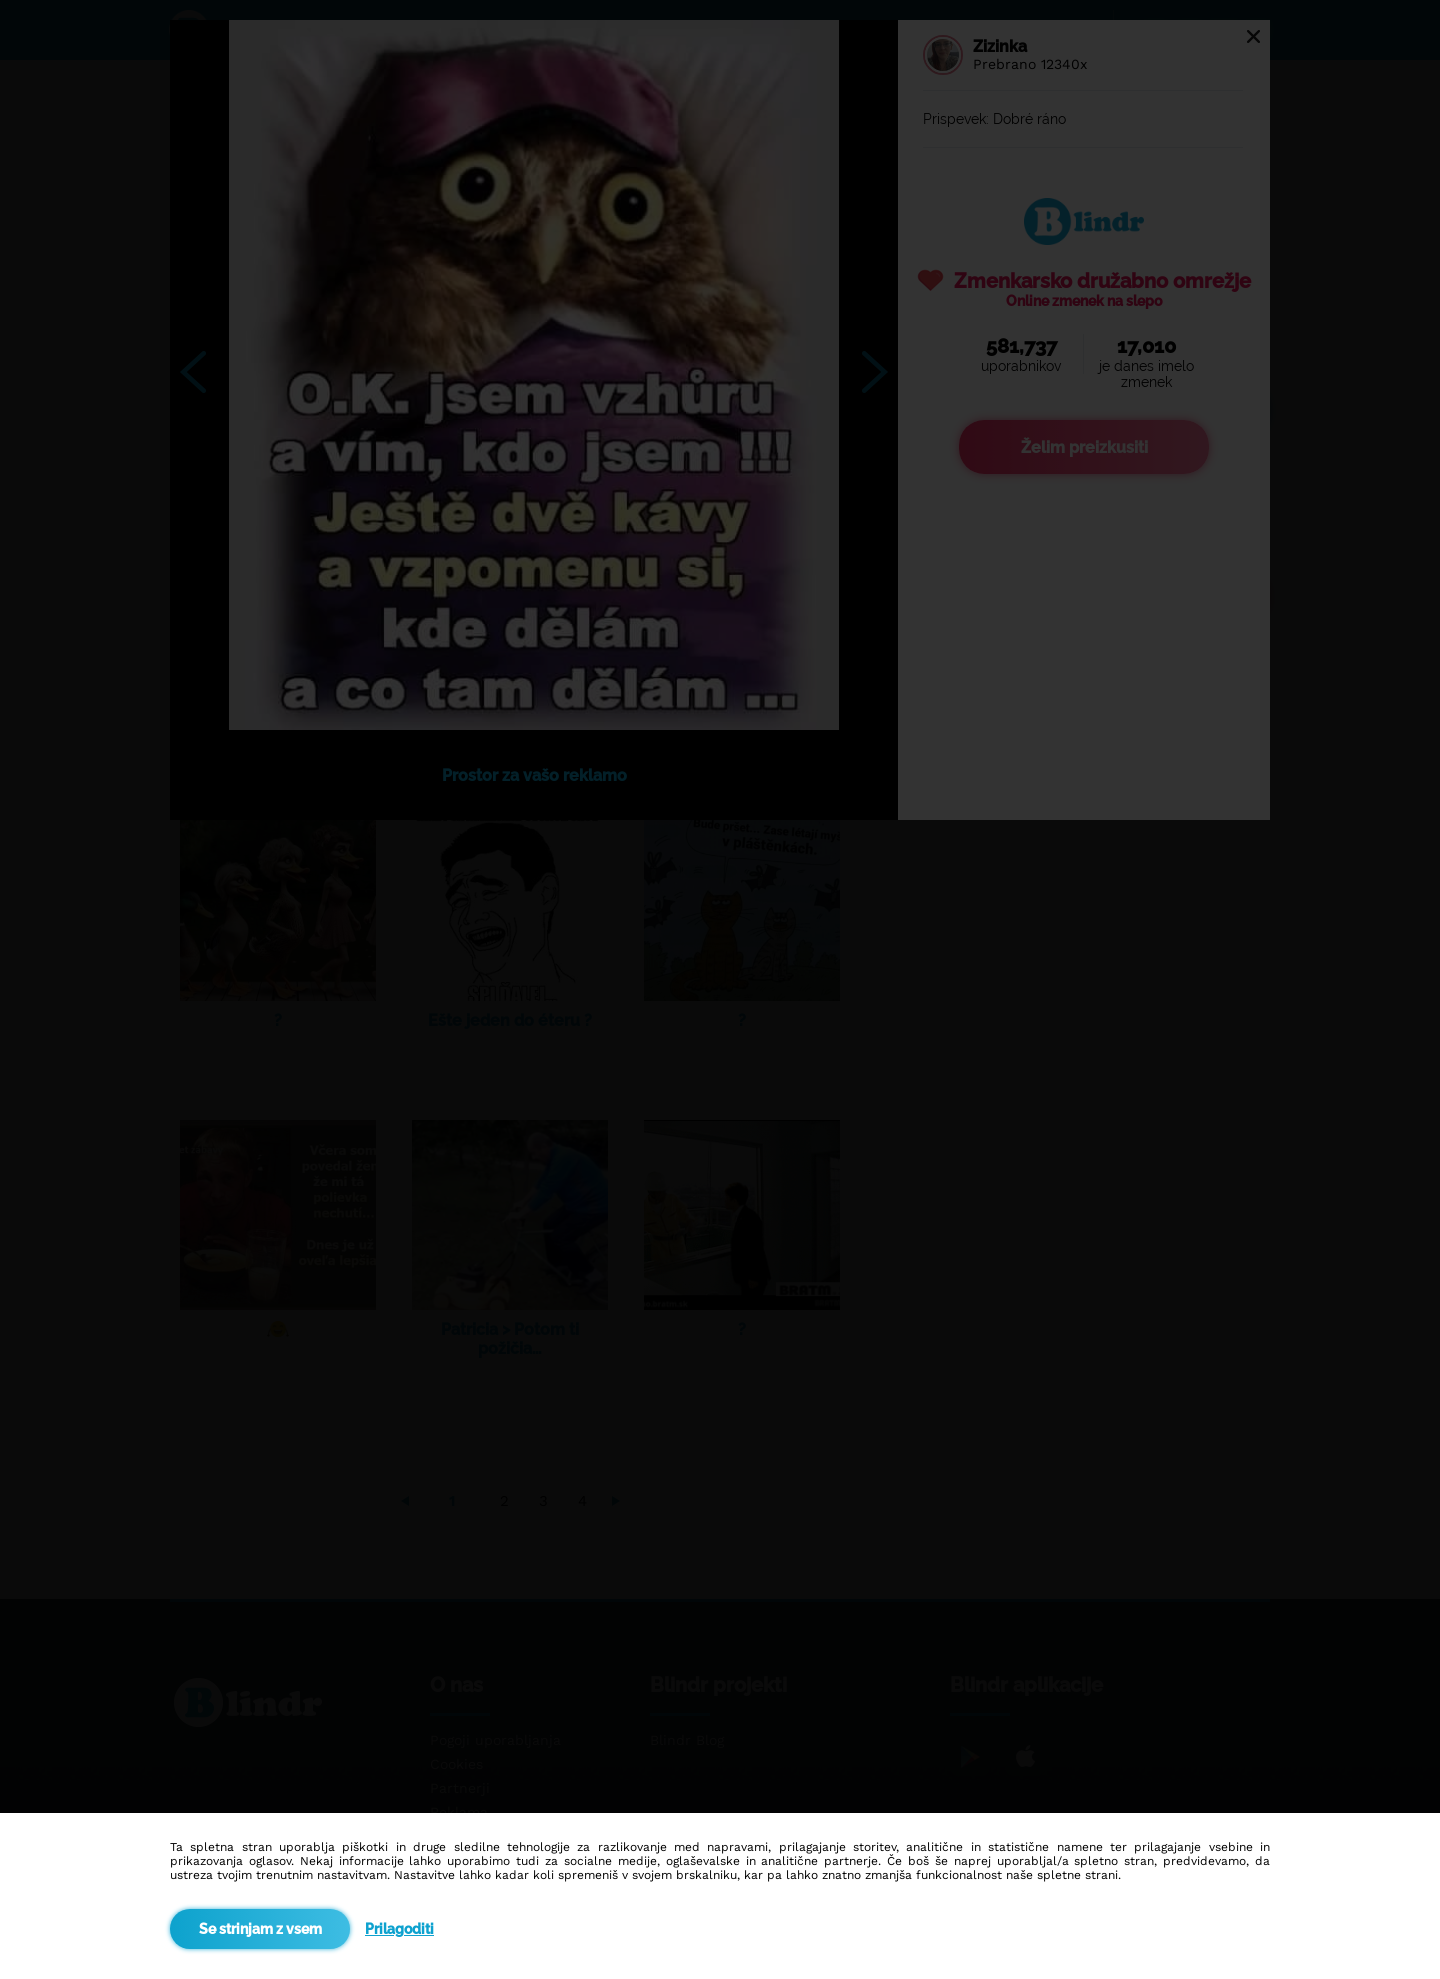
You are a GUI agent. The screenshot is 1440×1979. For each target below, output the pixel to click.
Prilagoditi (399, 1929)
